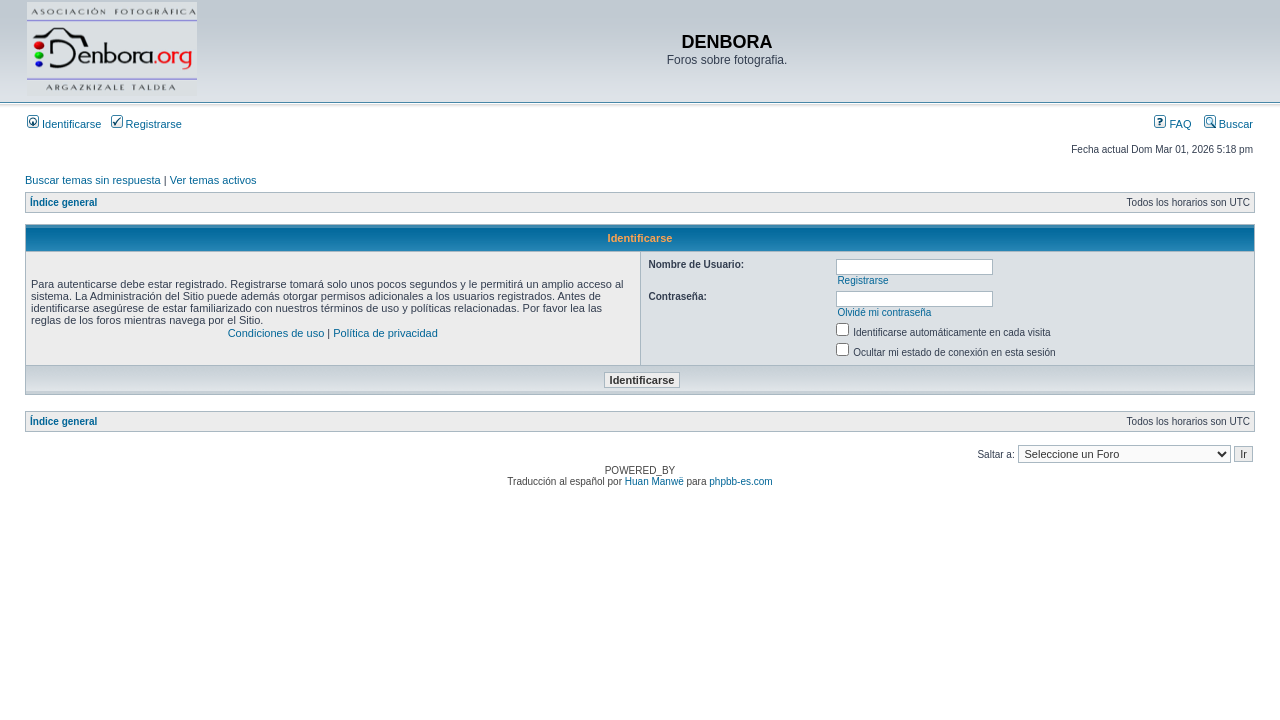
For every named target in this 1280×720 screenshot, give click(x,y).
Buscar (1228, 124)
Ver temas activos (213, 180)
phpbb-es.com (740, 481)
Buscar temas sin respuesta (93, 180)
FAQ (1172, 124)
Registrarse (146, 124)
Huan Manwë (654, 481)
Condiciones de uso (276, 333)
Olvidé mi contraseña (884, 312)
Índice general (63, 202)
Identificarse (64, 124)
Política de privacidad (385, 333)
